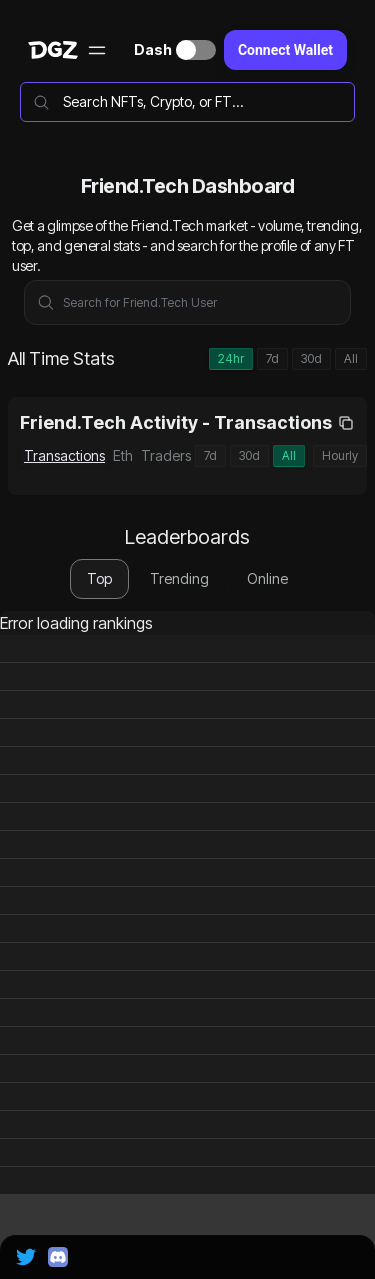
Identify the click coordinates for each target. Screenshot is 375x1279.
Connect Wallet (285, 50)
